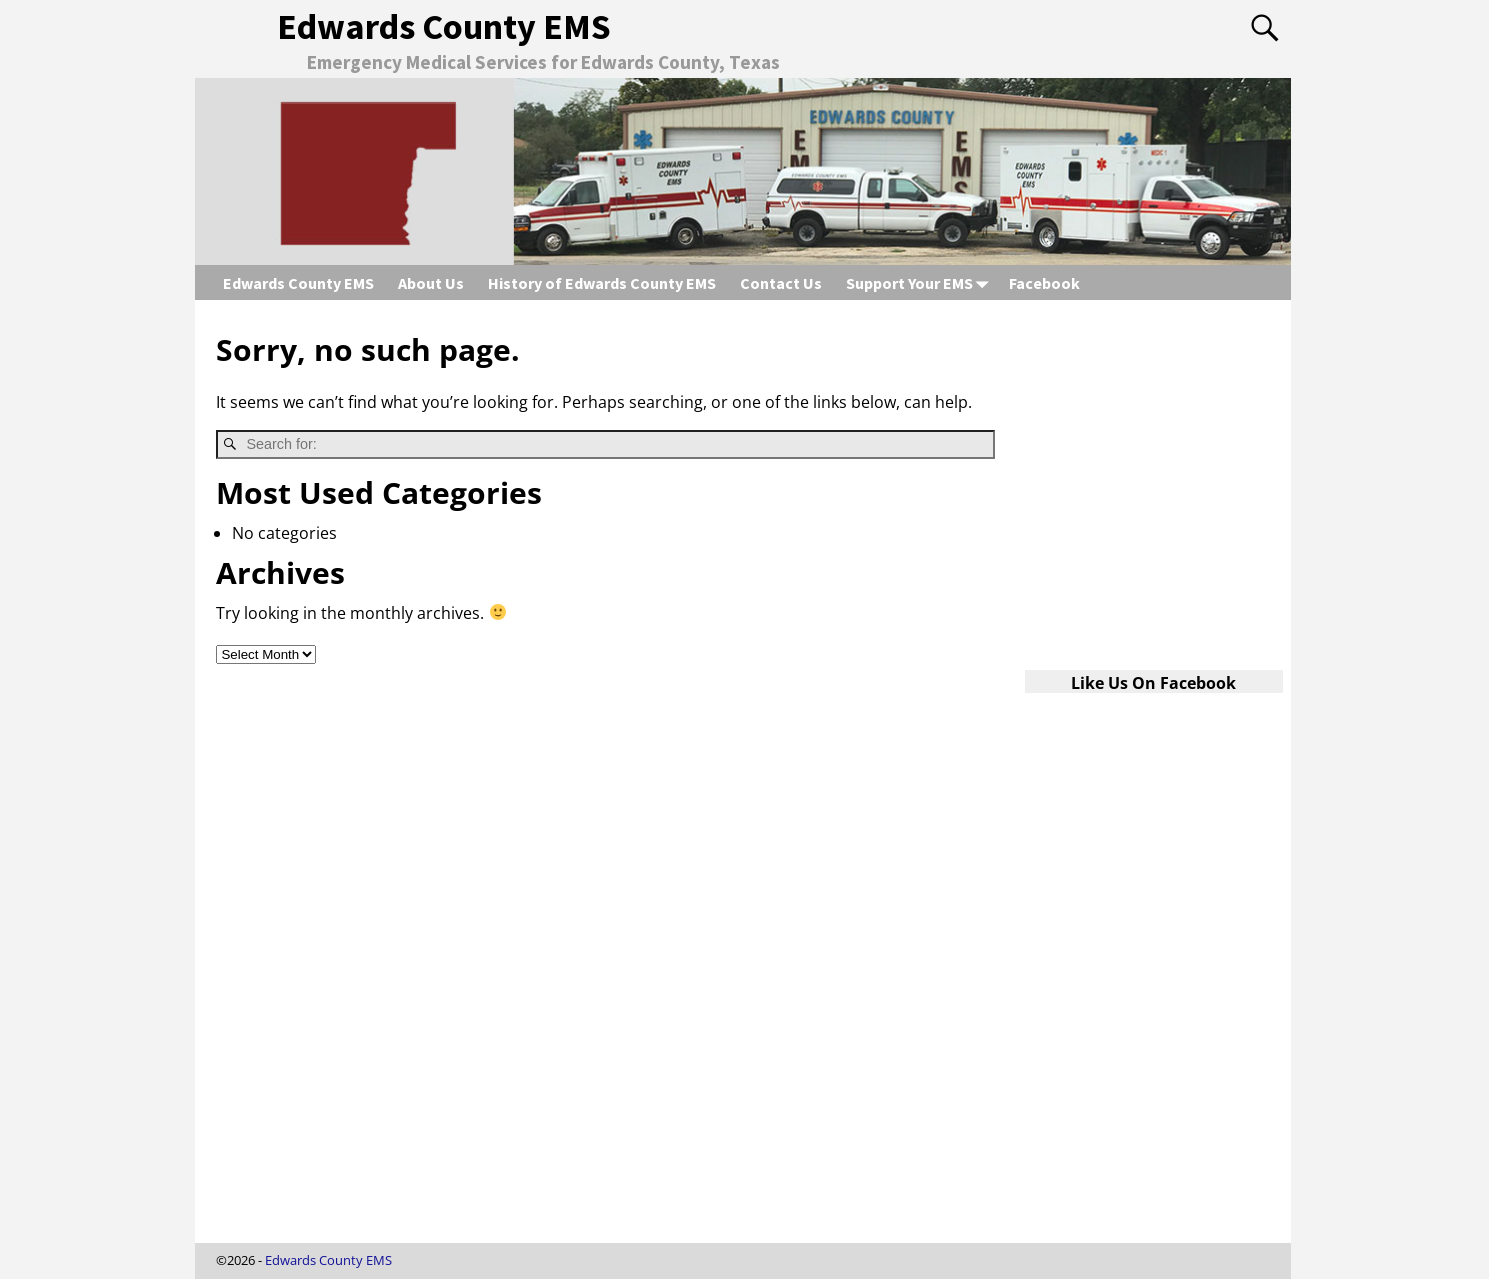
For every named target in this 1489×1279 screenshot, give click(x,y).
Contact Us (781, 283)
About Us (431, 283)
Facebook (1044, 283)
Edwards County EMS (444, 26)
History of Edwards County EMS (602, 283)
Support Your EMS (921, 282)
